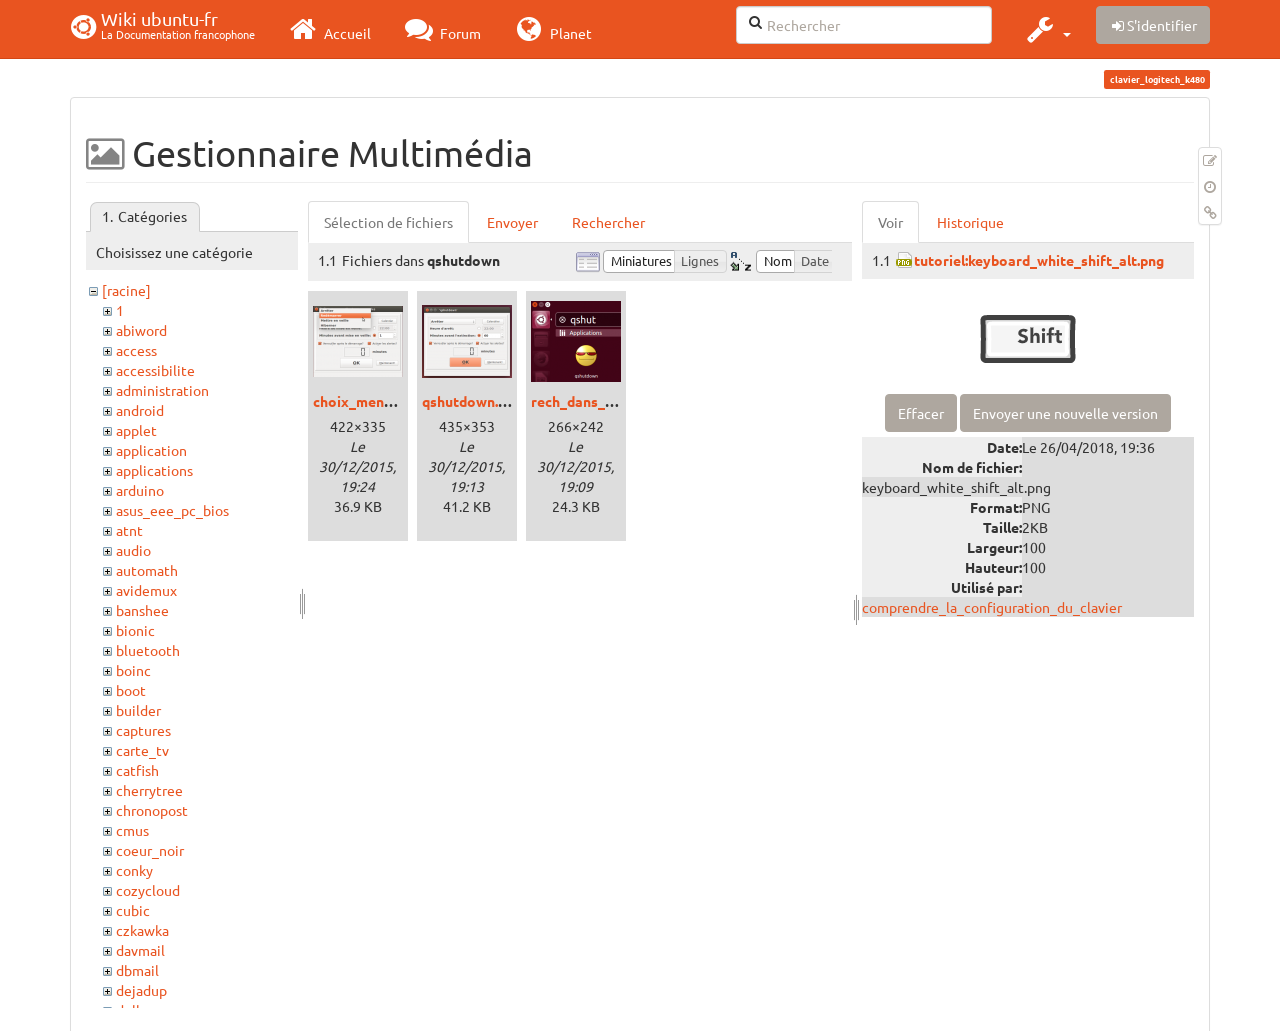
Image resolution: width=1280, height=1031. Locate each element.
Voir (890, 222)
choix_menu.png (366, 401)
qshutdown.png (472, 401)
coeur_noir (150, 850)
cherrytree (149, 790)
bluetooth (148, 650)
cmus (132, 830)
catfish (137, 770)
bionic (135, 630)
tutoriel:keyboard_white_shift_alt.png (1039, 260)
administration (162, 390)
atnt (129, 530)
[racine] (126, 290)
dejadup (141, 990)
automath (147, 570)
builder (138, 710)
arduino (140, 490)
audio (133, 550)
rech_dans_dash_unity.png (617, 401)
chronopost (152, 810)
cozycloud (148, 890)
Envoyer (512, 222)
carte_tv (142, 750)
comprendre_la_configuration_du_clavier (992, 607)
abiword (141, 330)
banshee (142, 610)
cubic (133, 910)
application (151, 450)
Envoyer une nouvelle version (1065, 413)
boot (131, 690)
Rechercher (608, 222)
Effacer (921, 413)
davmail (140, 950)
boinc (133, 670)
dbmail (137, 970)
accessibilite (155, 370)
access (136, 350)
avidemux (146, 590)
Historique (970, 222)
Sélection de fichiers (388, 222)
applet (136, 430)
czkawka (142, 930)
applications (154, 470)
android (140, 410)
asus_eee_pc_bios (172, 510)
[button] (1046, 29)
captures (143, 730)
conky (134, 870)
